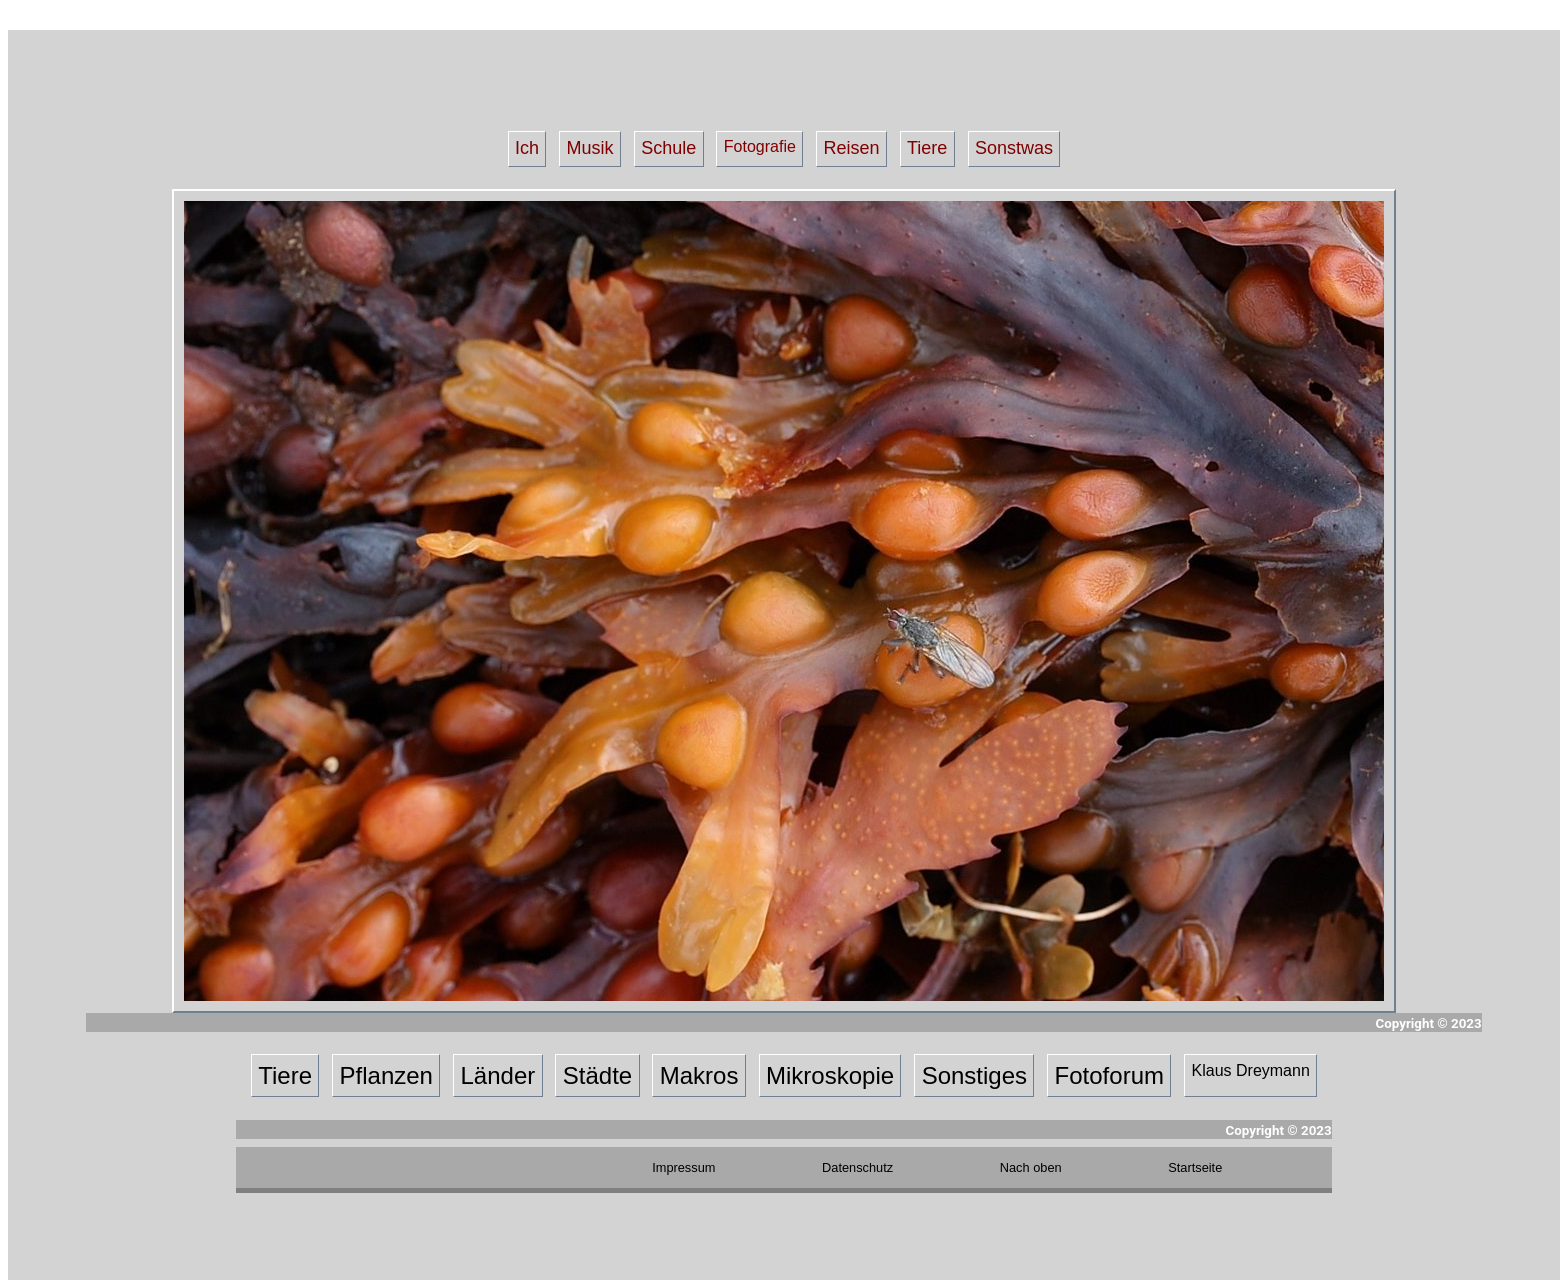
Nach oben (1031, 1167)
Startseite (1195, 1167)
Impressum (683, 1167)
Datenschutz (857, 1167)
